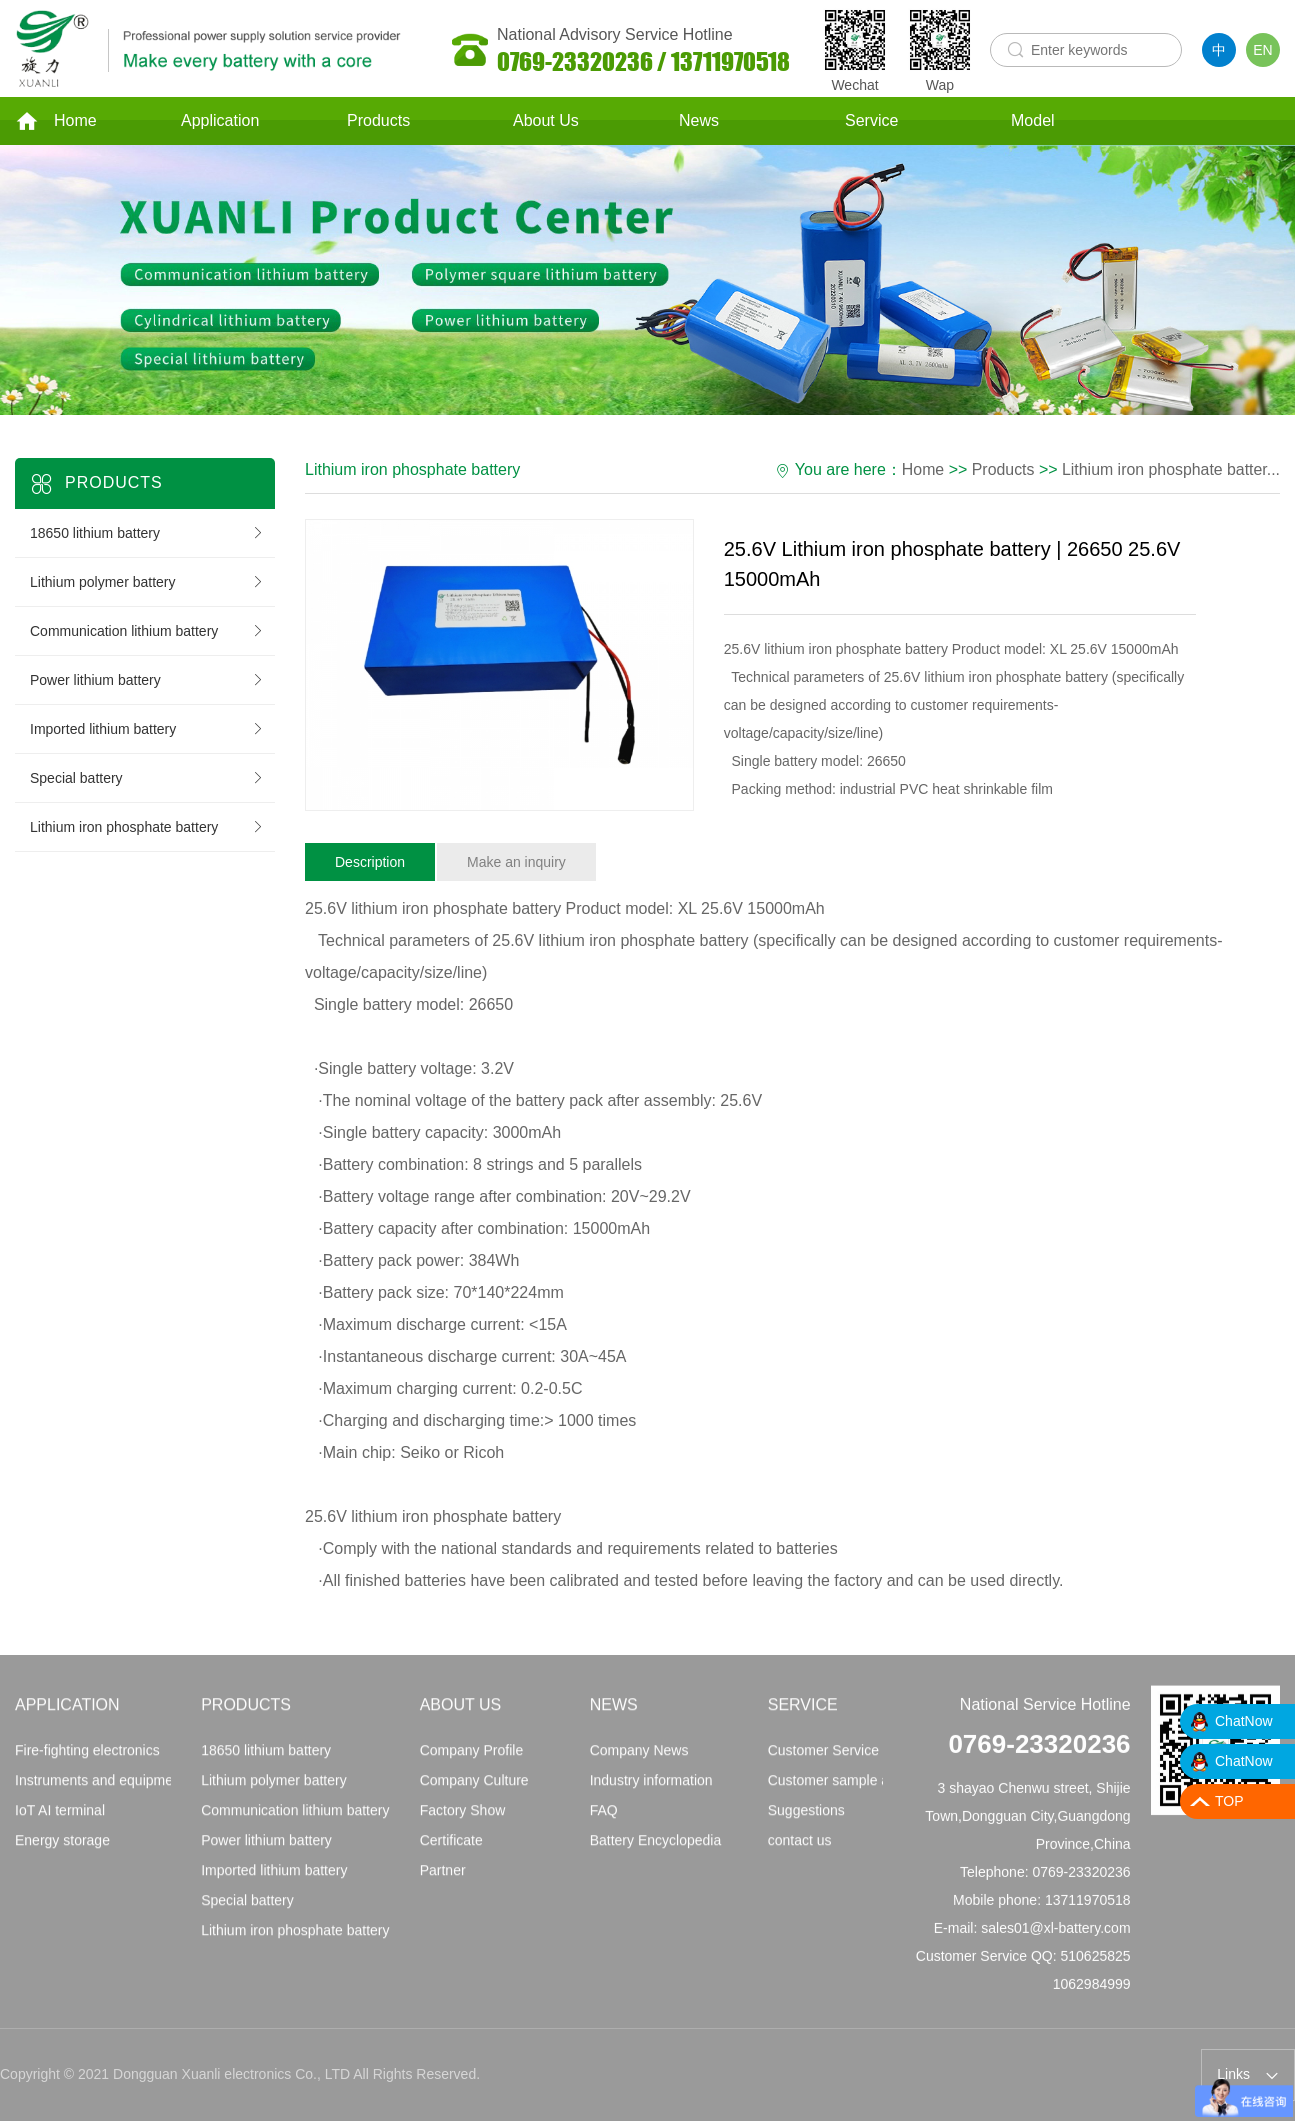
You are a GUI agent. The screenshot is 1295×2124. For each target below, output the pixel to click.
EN (1262, 50)
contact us (800, 1854)
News (699, 123)
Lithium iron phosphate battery (147, 832)
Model (1033, 123)
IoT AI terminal (60, 1824)
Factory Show (463, 1824)
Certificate (451, 1854)
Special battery (147, 783)
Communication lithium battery (147, 636)
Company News (639, 1764)
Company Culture (474, 1794)
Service (871, 123)
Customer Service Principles (856, 1764)
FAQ (604, 1824)
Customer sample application (858, 1794)
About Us (546, 123)
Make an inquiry (516, 867)
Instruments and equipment (100, 1794)
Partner (443, 1884)
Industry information (651, 1794)
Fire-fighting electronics (87, 1764)
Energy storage (62, 1854)
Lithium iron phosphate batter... (1170, 474)
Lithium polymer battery (147, 587)
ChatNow (1244, 1721)
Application (220, 123)
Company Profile (472, 1764)
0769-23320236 (1039, 1758)
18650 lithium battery (147, 538)
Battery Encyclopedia (656, 1854)
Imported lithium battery (147, 734)
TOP (1229, 1801)
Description (370, 867)
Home (56, 124)
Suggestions (806, 1824)
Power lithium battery (147, 685)
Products (378, 123)
